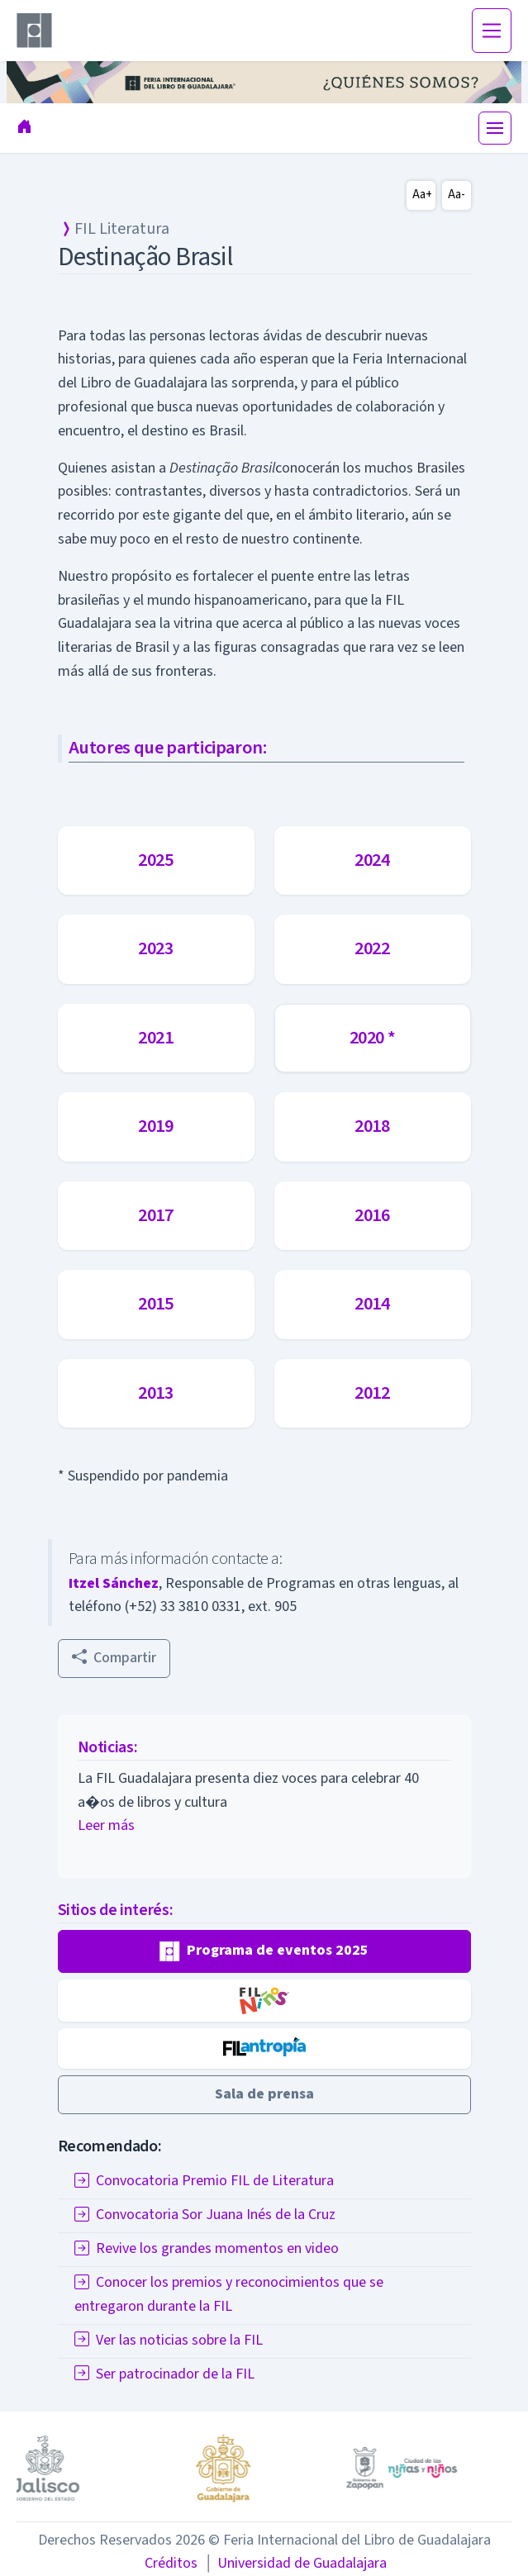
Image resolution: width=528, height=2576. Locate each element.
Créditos (171, 2563)
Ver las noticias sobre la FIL (168, 2340)
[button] (264, 1951)
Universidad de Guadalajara (295, 2563)
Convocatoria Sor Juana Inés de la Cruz (204, 2214)
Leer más (106, 1825)
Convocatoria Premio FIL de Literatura (204, 2180)
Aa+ (422, 194)
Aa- (456, 194)
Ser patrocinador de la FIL (164, 2374)
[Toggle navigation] (491, 30)
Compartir (114, 1657)
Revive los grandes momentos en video (206, 2248)
